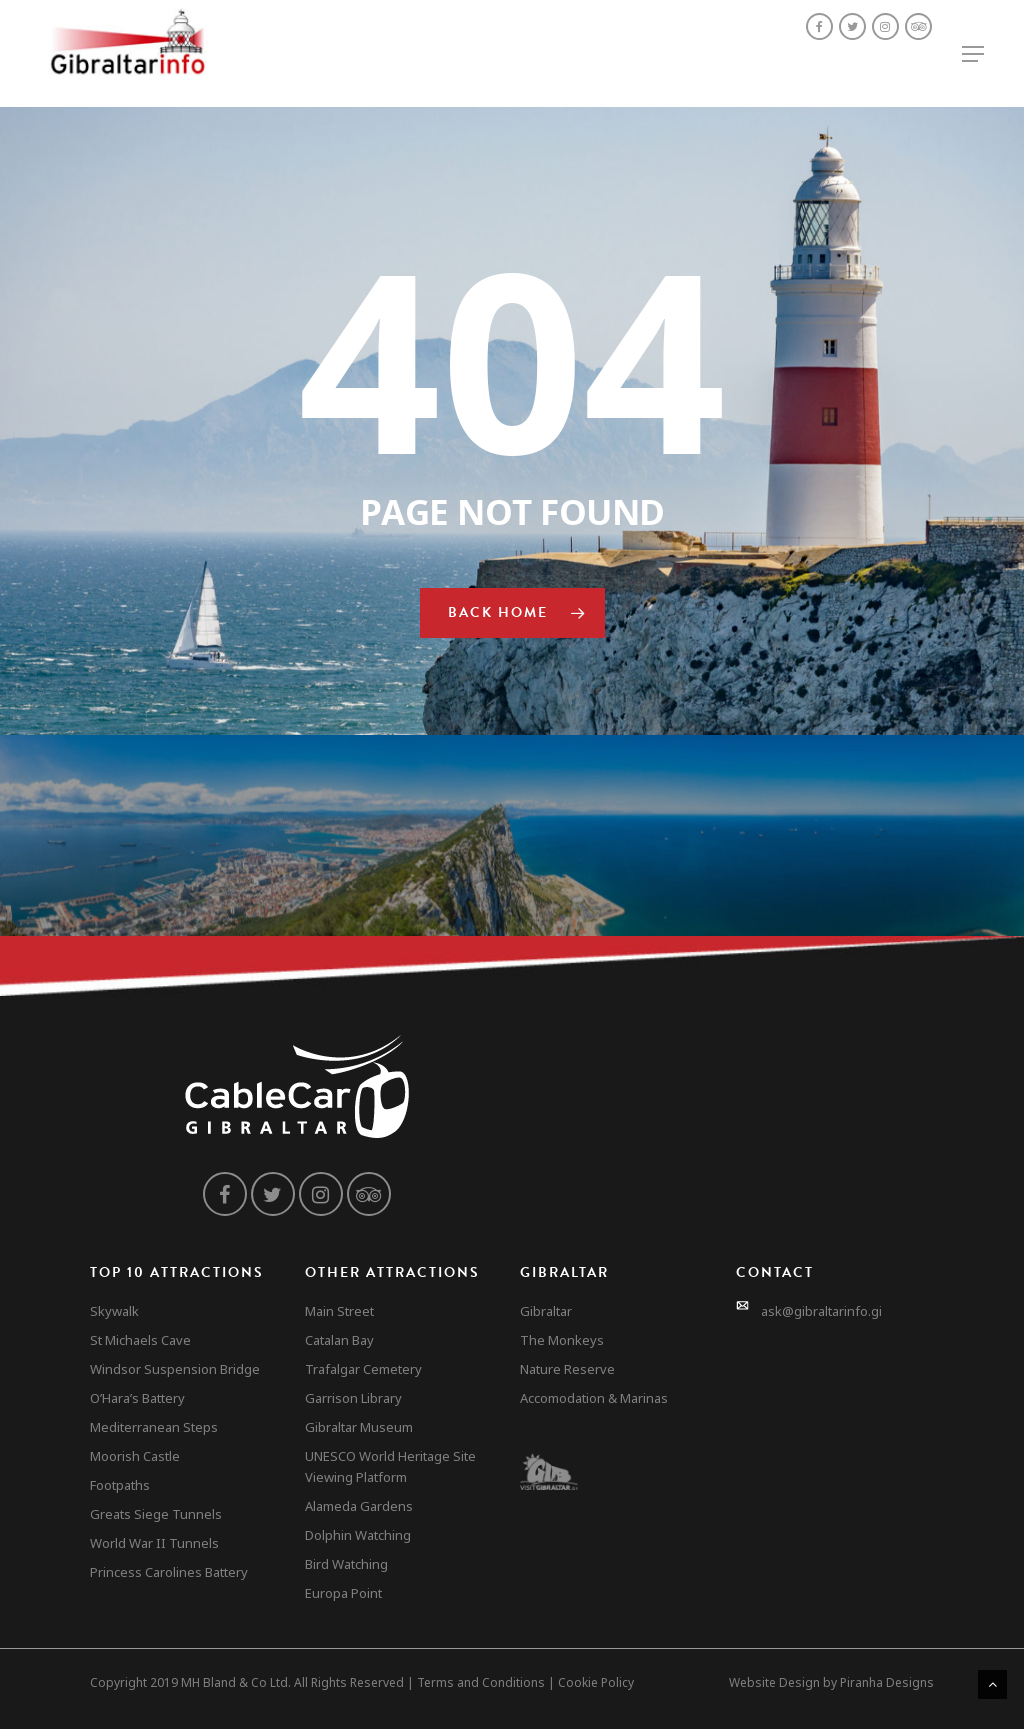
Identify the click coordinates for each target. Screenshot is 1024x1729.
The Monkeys (562, 1340)
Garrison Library (353, 1398)
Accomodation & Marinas (594, 1398)
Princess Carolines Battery (169, 1572)
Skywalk (114, 1311)
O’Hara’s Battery (137, 1398)
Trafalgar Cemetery (363, 1369)
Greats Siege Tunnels (156, 1514)
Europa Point (343, 1593)
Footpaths (120, 1485)
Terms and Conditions (481, 1682)
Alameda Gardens (359, 1506)
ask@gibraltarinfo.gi (821, 1311)
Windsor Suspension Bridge (175, 1369)
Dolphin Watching (358, 1535)
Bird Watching (346, 1564)
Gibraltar (546, 1311)
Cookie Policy (596, 1682)
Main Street (339, 1311)
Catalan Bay (339, 1340)
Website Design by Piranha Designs (831, 1682)
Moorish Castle (135, 1456)
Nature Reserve (567, 1369)
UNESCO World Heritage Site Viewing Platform (390, 1466)
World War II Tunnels (154, 1543)
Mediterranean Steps (154, 1427)
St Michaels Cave (140, 1340)
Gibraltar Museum (359, 1427)
